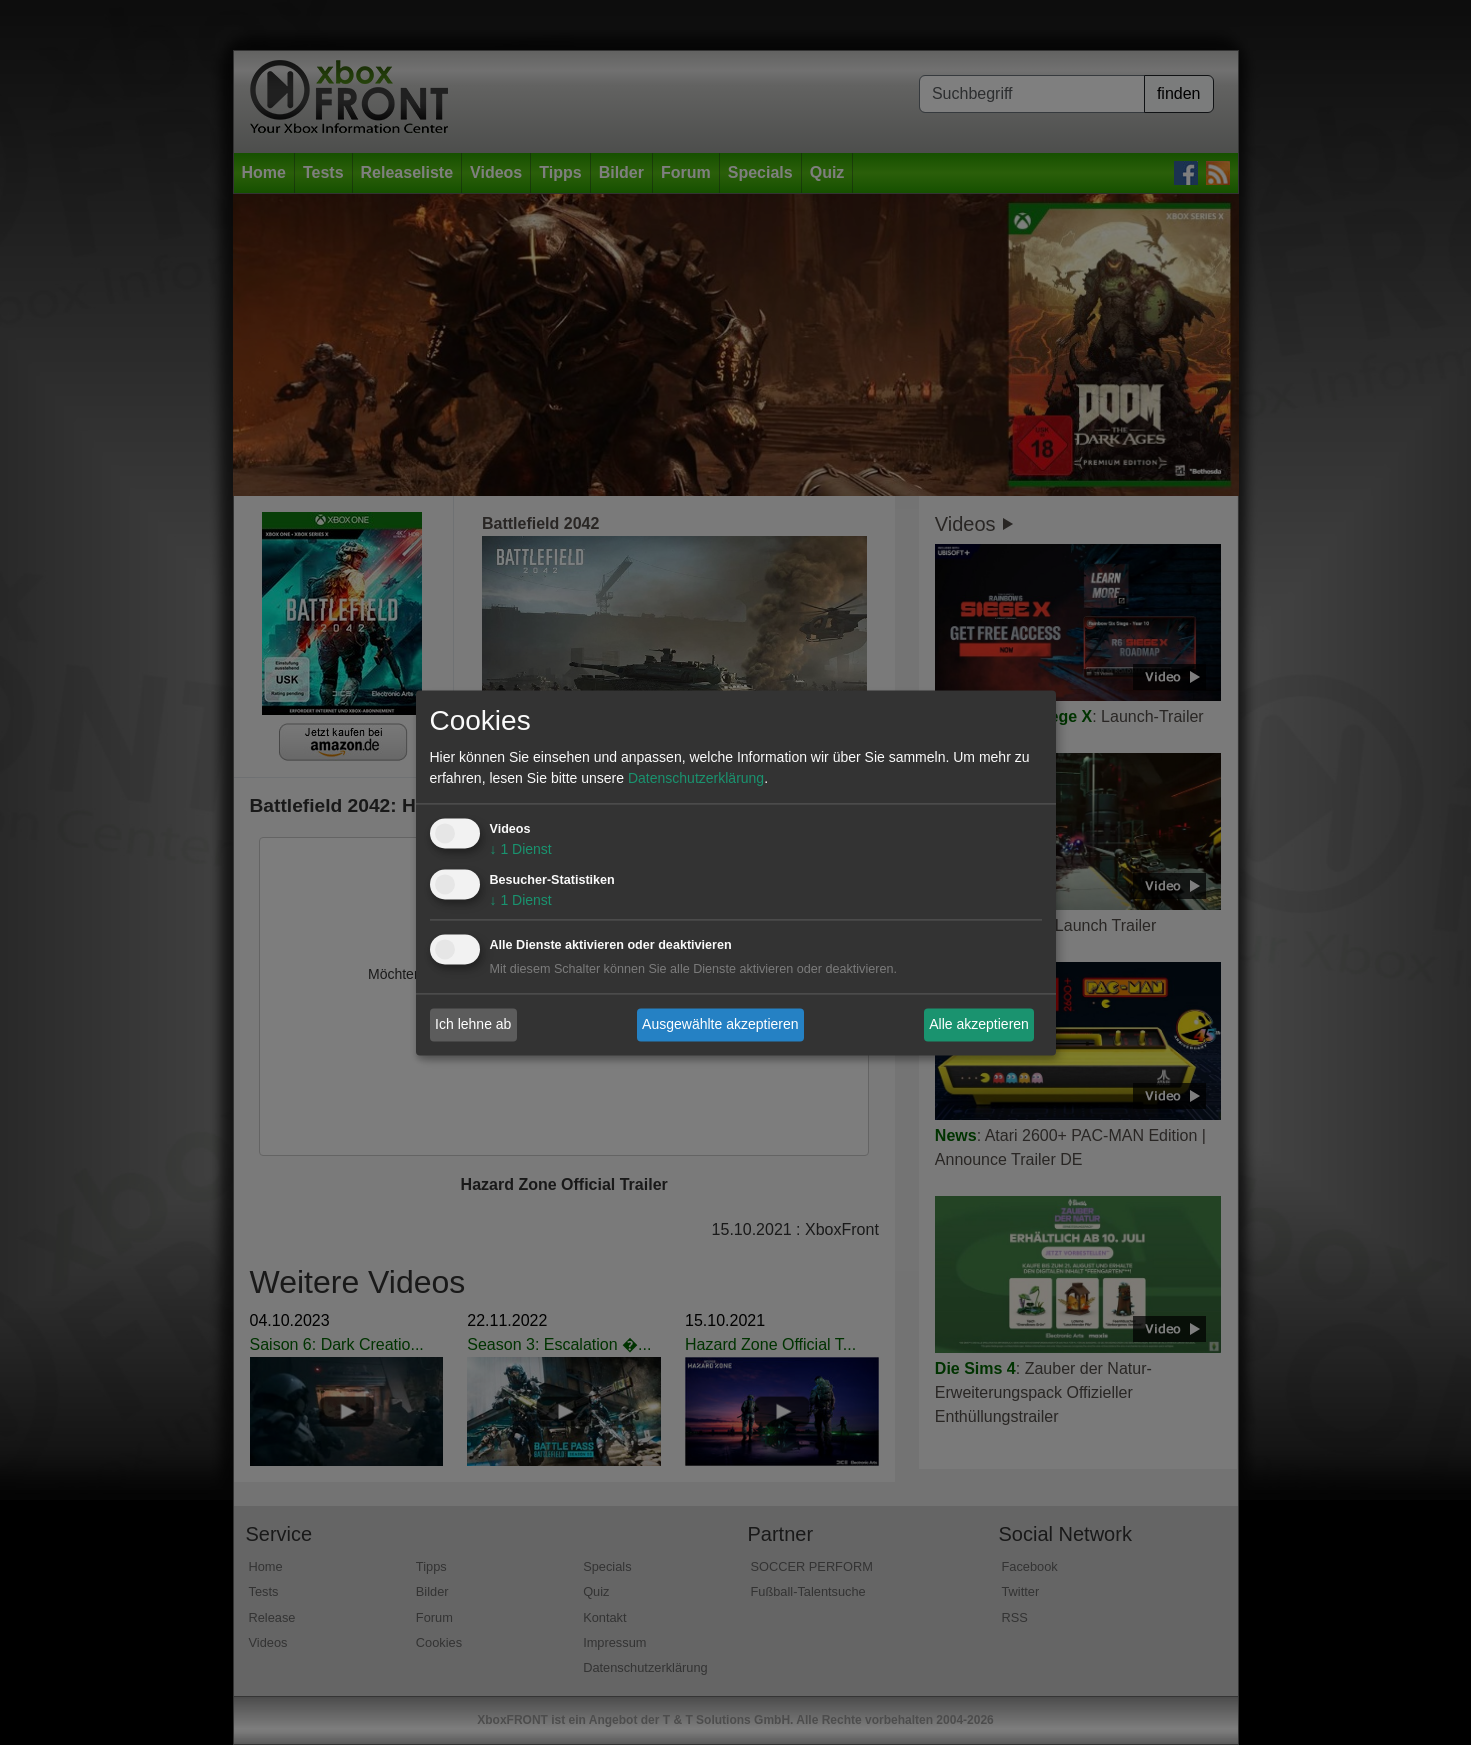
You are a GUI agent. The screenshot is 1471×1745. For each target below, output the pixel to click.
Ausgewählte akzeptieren (720, 1024)
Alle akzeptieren (979, 1024)
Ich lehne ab (473, 1024)
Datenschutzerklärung (696, 778)
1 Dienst (521, 849)
